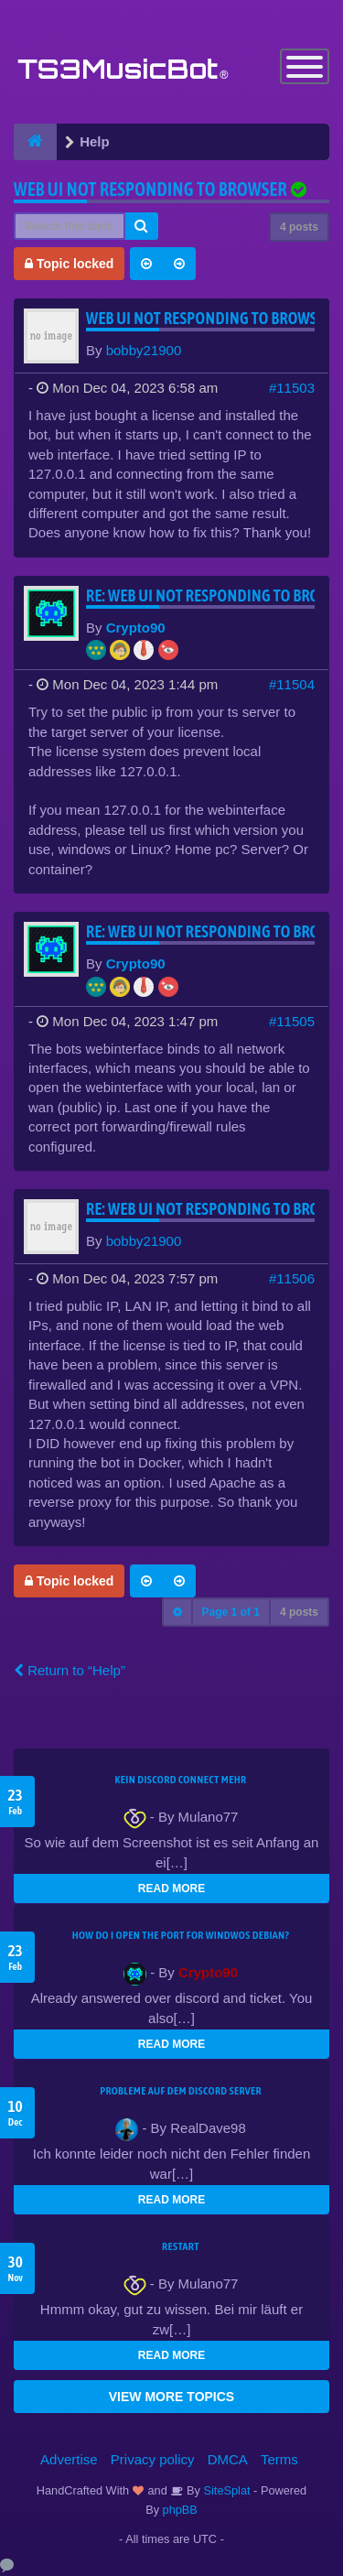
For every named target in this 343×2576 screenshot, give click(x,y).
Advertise (69, 2459)
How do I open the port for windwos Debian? (181, 1935)
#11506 (292, 1278)
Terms (279, 2459)
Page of (231, 1612)
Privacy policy (153, 2459)
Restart (180, 2246)
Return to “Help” (69, 1670)
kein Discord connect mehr (180, 1779)
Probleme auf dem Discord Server (181, 2090)
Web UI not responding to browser (150, 189)
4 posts (299, 227)
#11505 (292, 1021)
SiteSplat (225, 2490)
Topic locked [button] (69, 263)
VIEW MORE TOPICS (171, 2396)
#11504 (292, 684)
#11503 (292, 387)
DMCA (228, 2459)
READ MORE (171, 1888)
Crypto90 (136, 627)
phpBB (180, 2509)
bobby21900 (144, 350)
